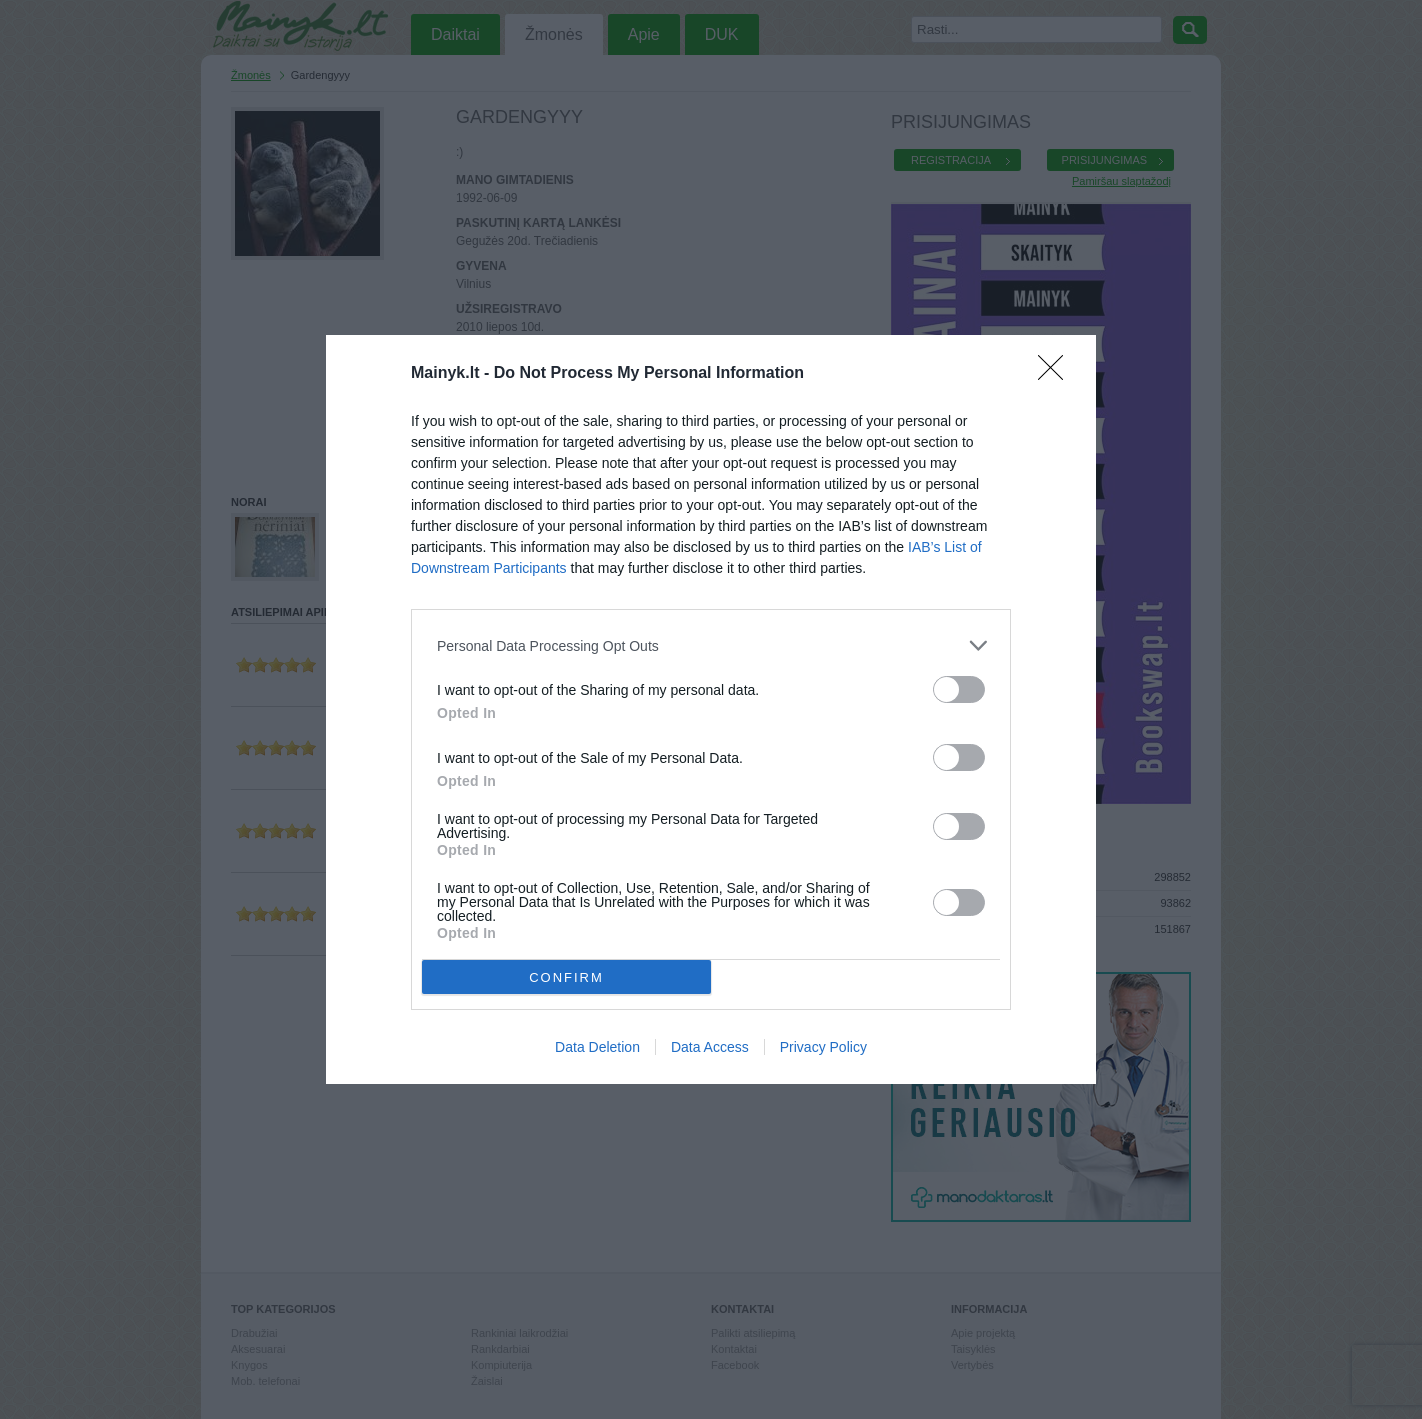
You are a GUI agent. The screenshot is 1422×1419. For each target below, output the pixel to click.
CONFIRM (566, 977)
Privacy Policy (823, 1047)
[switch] (959, 689)
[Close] (1057, 374)
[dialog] (711, 709)
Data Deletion (597, 1047)
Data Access (710, 1047)
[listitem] (711, 645)
